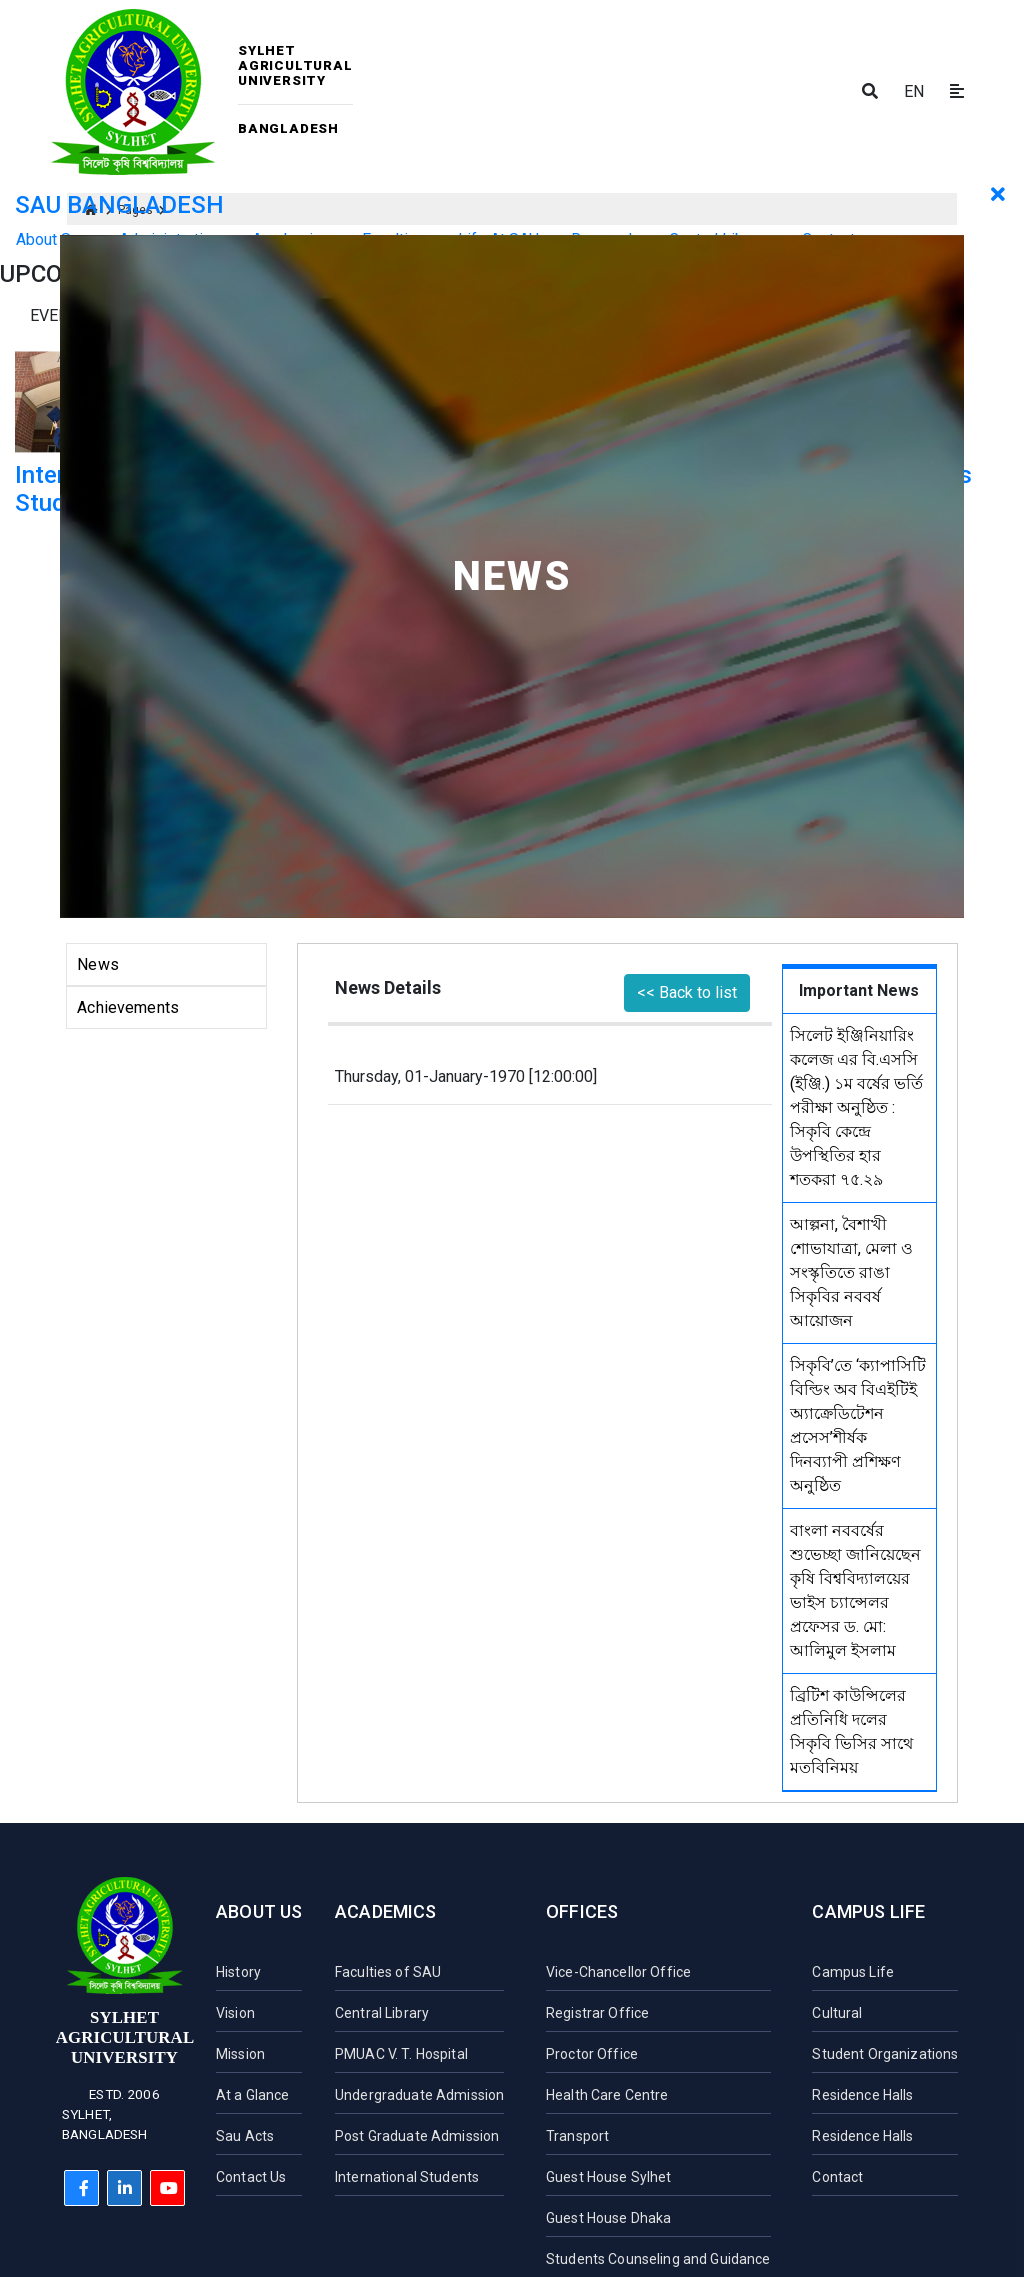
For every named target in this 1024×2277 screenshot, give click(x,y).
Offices (582, 1911)
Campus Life (868, 1911)
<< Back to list (687, 992)
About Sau (51, 239)
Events (59, 315)
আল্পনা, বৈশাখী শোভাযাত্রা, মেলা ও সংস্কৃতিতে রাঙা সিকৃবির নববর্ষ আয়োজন (851, 1272)
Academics (386, 1911)
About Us (259, 1911)
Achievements (128, 1007)
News (98, 964)
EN (914, 91)
